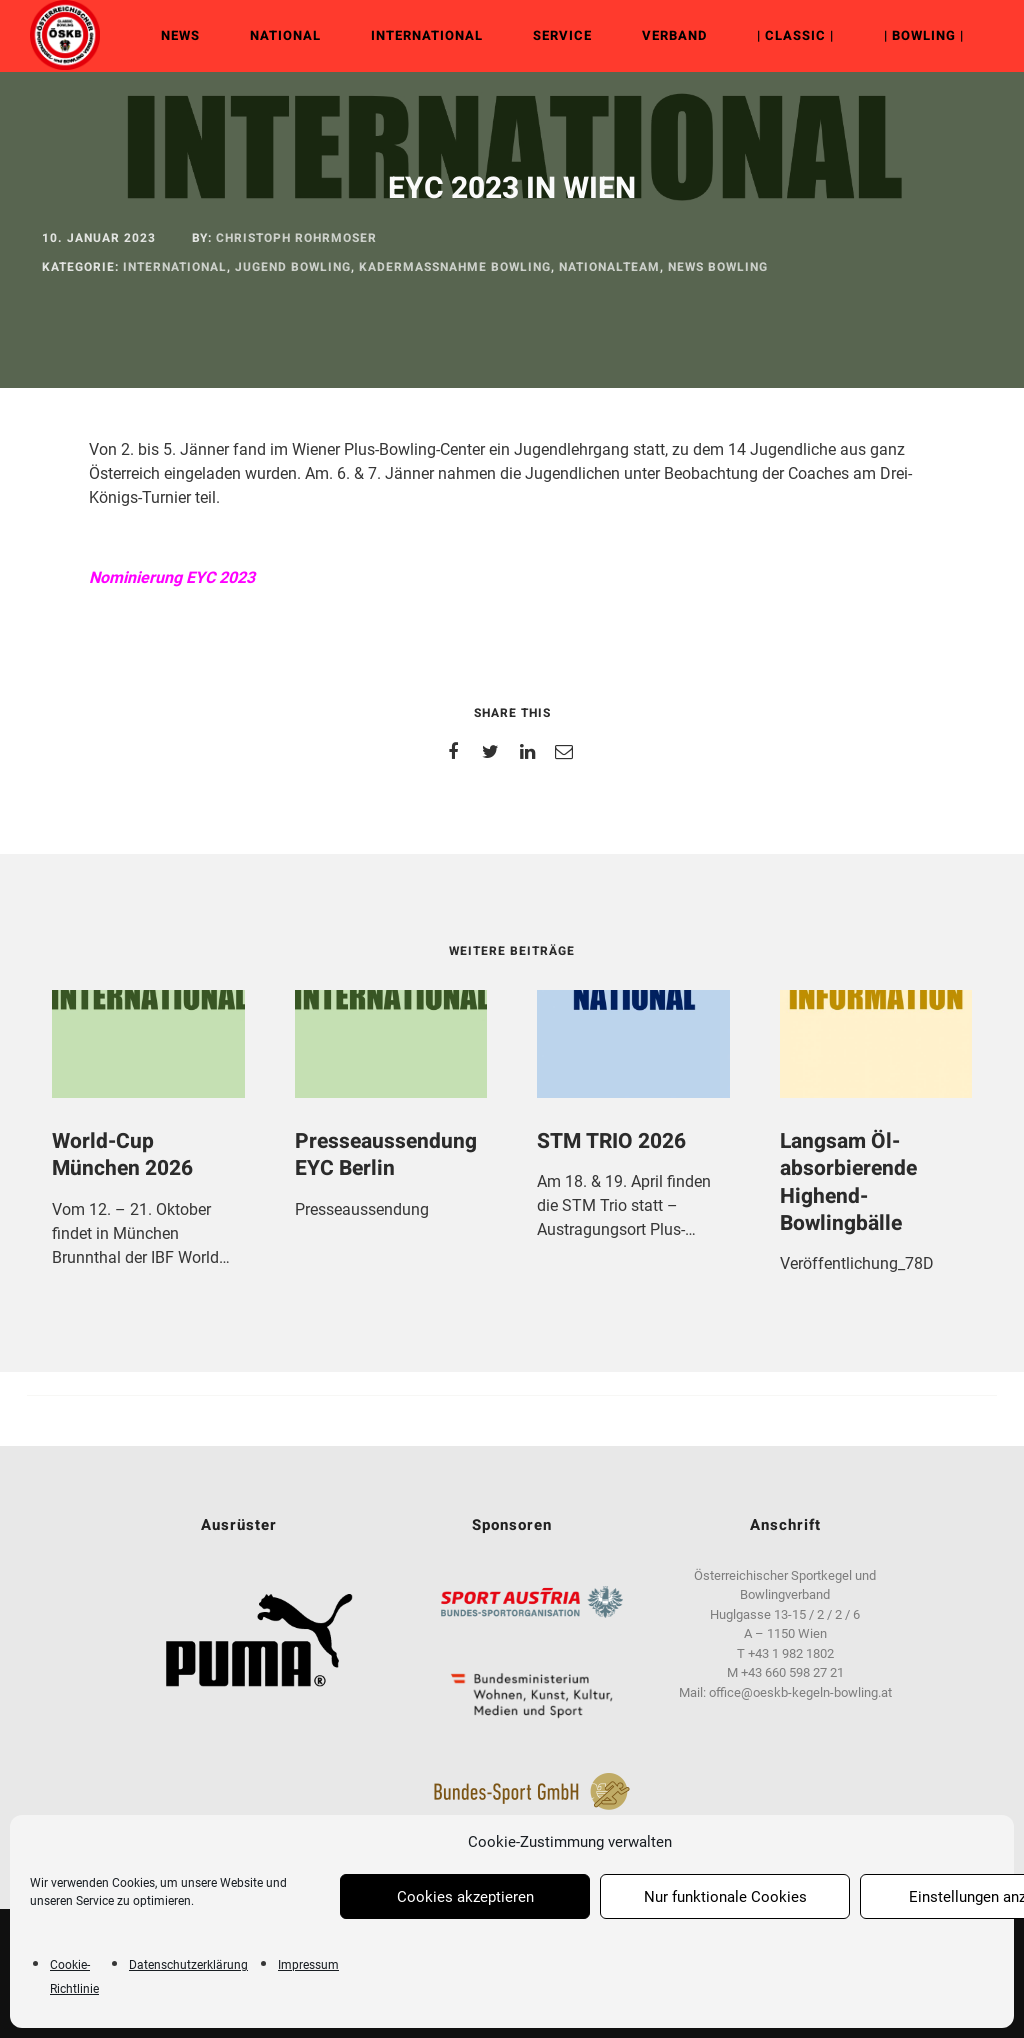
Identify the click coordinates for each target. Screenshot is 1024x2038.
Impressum (308, 1965)
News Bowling (718, 267)
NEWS (180, 35)
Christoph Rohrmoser (296, 238)
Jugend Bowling (293, 267)
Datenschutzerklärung (188, 1965)
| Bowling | (924, 35)
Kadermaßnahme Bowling (455, 267)
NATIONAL (285, 35)
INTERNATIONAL (427, 35)
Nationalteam (609, 267)
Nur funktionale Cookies (725, 1897)
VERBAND (674, 35)
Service (562, 35)
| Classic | (795, 35)
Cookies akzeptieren (465, 1897)
